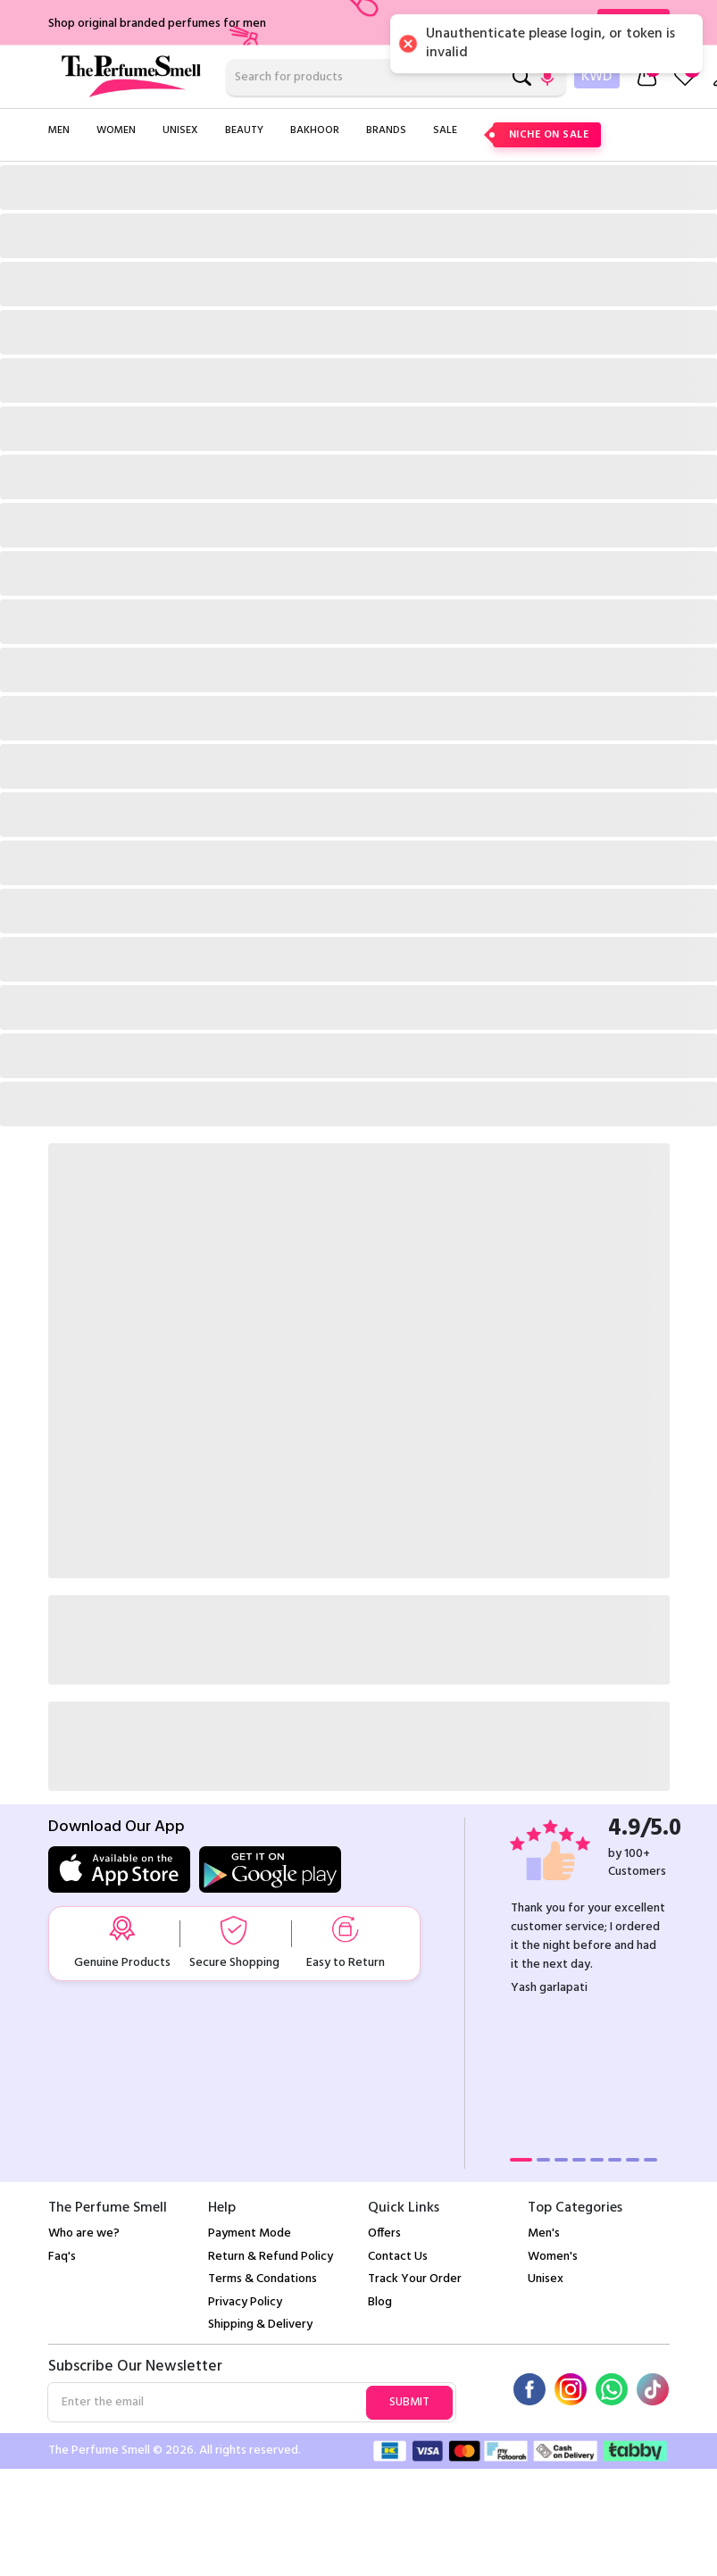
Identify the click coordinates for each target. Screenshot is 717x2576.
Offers (384, 2233)
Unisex (180, 130)
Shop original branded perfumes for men (157, 23)
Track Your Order (415, 2279)
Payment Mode (249, 2233)
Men (59, 130)
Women (116, 130)
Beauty (244, 130)
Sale (445, 130)
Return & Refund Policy (270, 2256)
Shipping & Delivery (260, 2324)
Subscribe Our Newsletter (135, 2367)
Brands (386, 130)
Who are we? (84, 2233)
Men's (544, 2233)
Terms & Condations (262, 2279)
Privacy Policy (245, 2302)
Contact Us (398, 2256)
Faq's (62, 2256)
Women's (553, 2256)
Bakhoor (314, 130)
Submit (409, 2402)
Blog (380, 2302)
